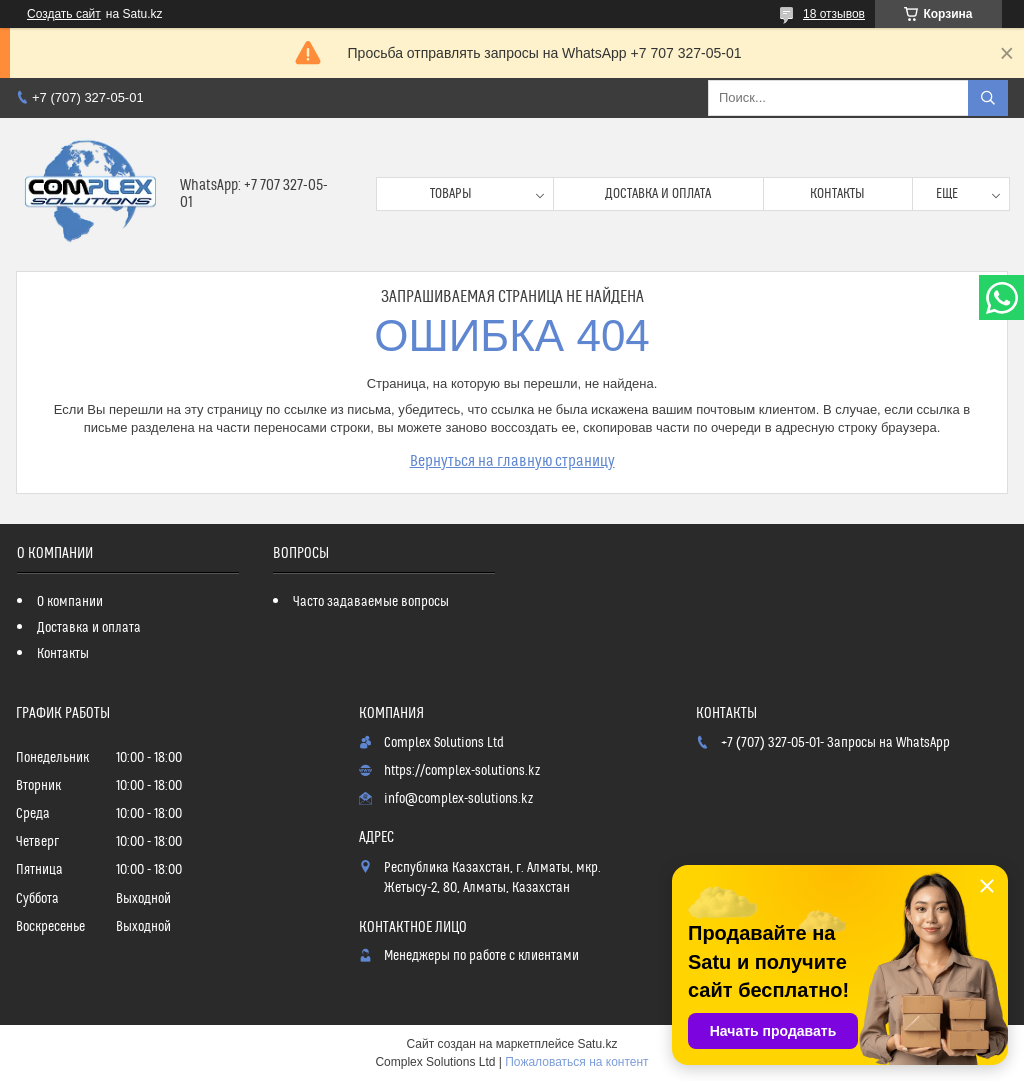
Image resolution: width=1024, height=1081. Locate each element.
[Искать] (988, 98)
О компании (70, 602)
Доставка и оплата (658, 194)
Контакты (837, 194)
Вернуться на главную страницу (512, 461)
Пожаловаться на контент (576, 1062)
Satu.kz (597, 1044)
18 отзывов (834, 14)
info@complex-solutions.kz (458, 799)
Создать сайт (64, 14)
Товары (451, 194)
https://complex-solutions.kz (462, 771)
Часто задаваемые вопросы (371, 602)
